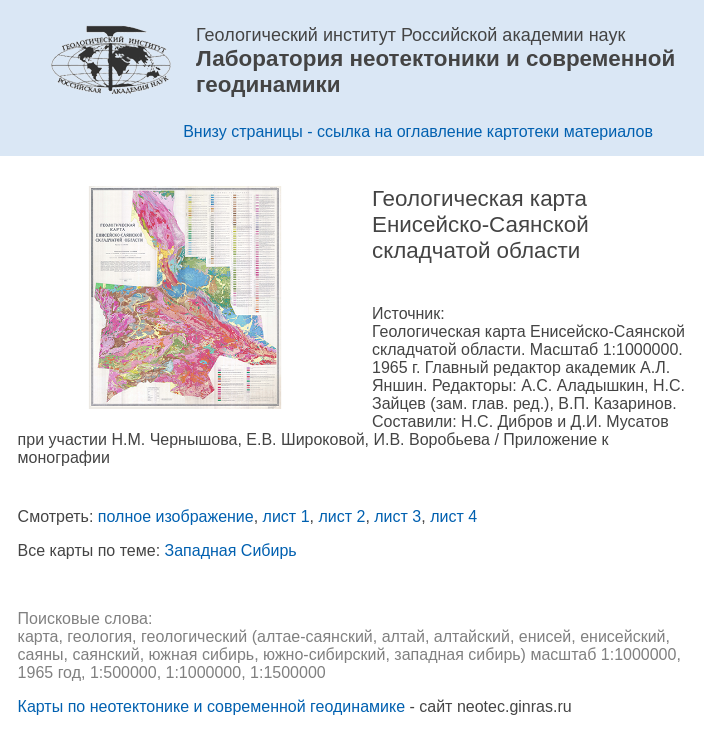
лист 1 (286, 516)
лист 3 (397, 516)
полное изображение (176, 516)
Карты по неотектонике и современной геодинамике (211, 706)
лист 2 (341, 516)
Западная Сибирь (231, 550)
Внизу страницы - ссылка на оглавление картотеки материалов (418, 131)
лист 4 (453, 516)
